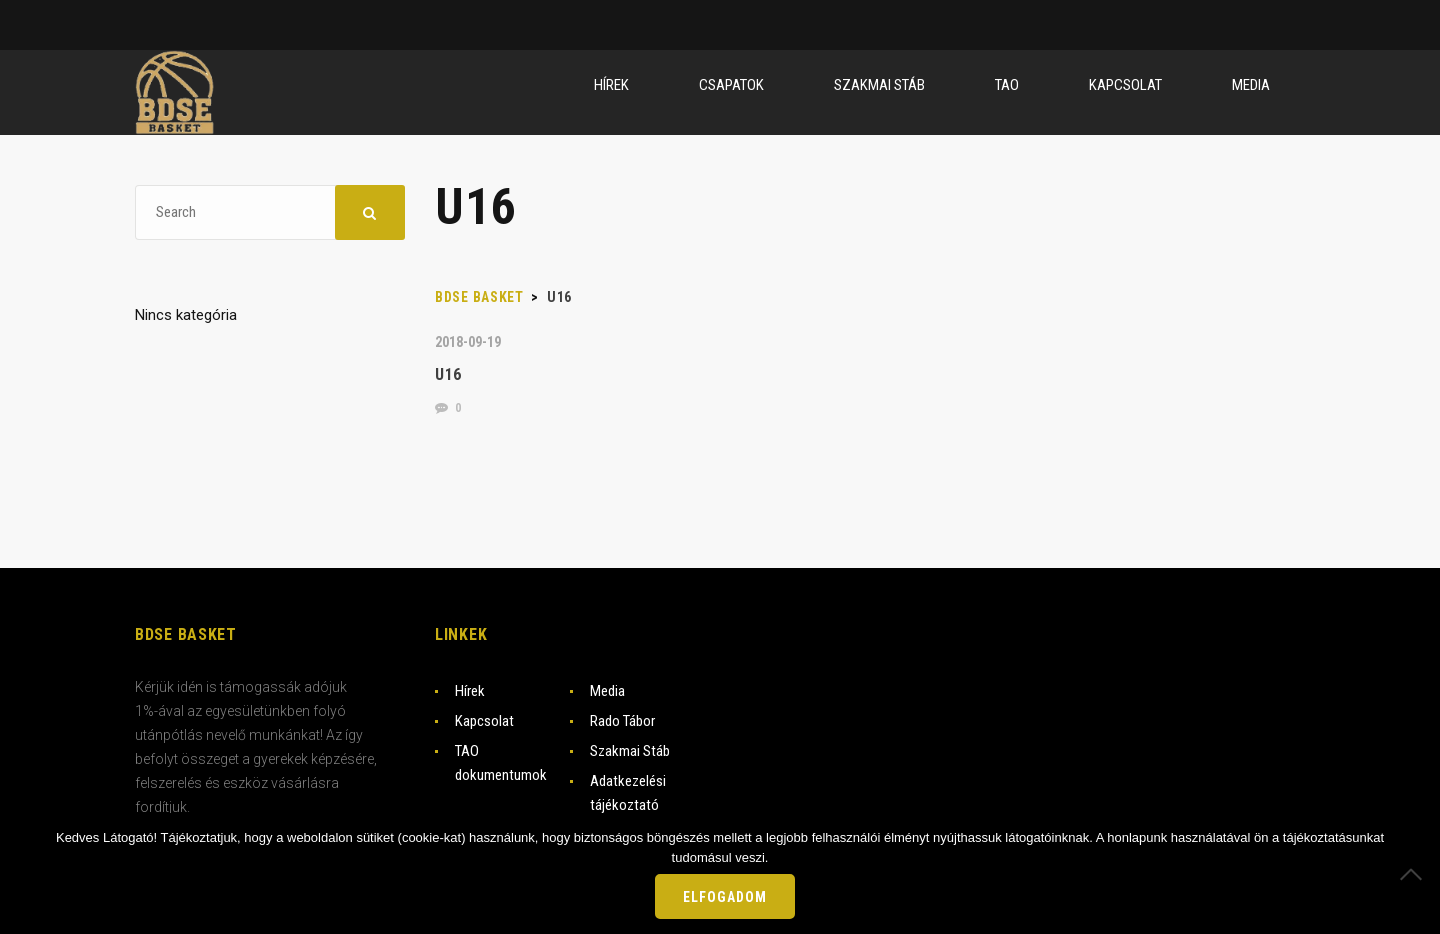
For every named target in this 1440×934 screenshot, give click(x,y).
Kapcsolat (484, 721)
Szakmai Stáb (630, 751)
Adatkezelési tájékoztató (628, 793)
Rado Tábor (622, 721)
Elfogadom (725, 897)
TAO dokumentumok (501, 763)
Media (607, 691)
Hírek (470, 691)
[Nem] (1415, 874)
